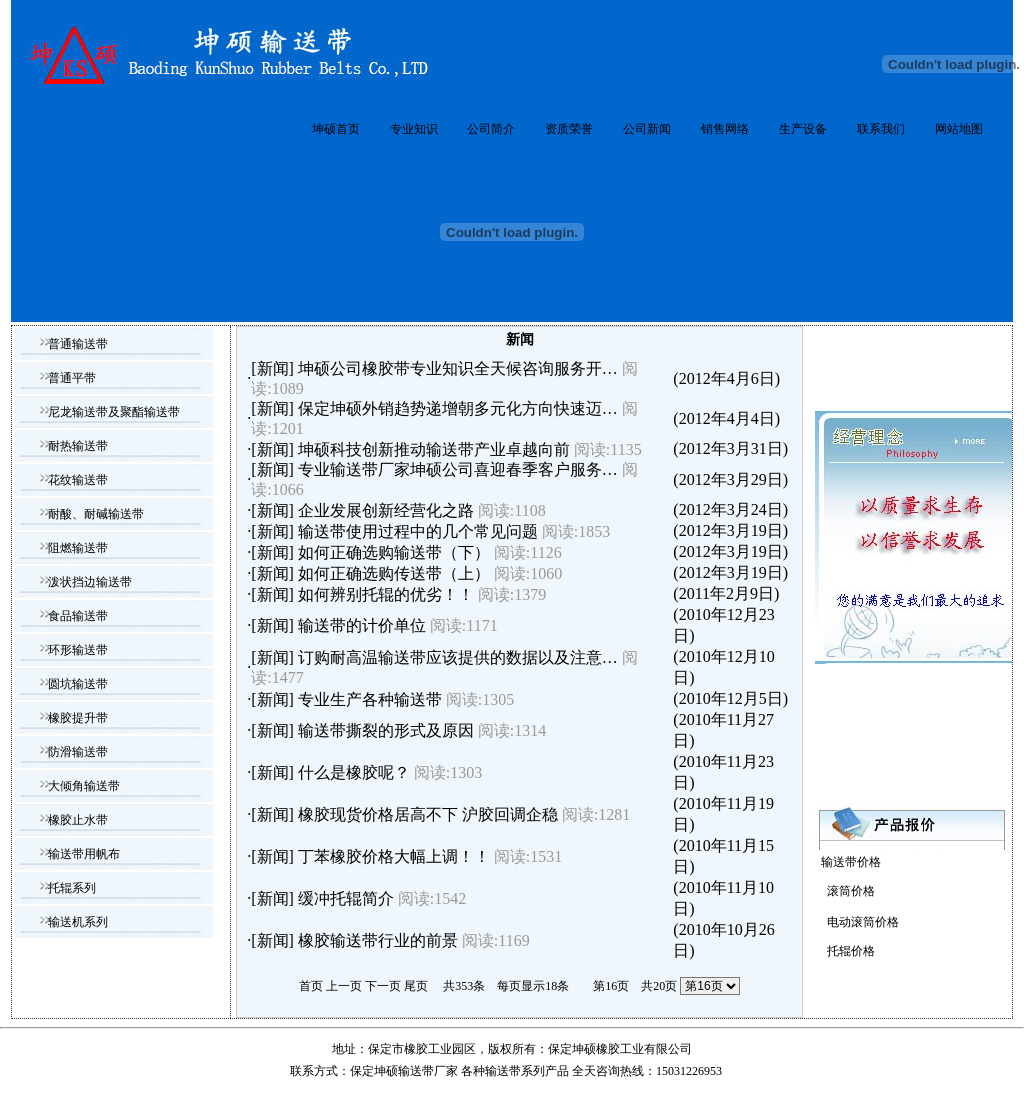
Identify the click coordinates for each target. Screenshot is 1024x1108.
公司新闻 (647, 129)
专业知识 (414, 129)
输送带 (503, 1071)
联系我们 (881, 129)
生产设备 (803, 129)
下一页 (383, 986)
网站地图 (959, 129)
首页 (311, 986)
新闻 (273, 368)
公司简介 (491, 129)
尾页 (416, 986)
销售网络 (725, 129)
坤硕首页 (336, 129)
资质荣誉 (569, 129)
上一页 (344, 986)
